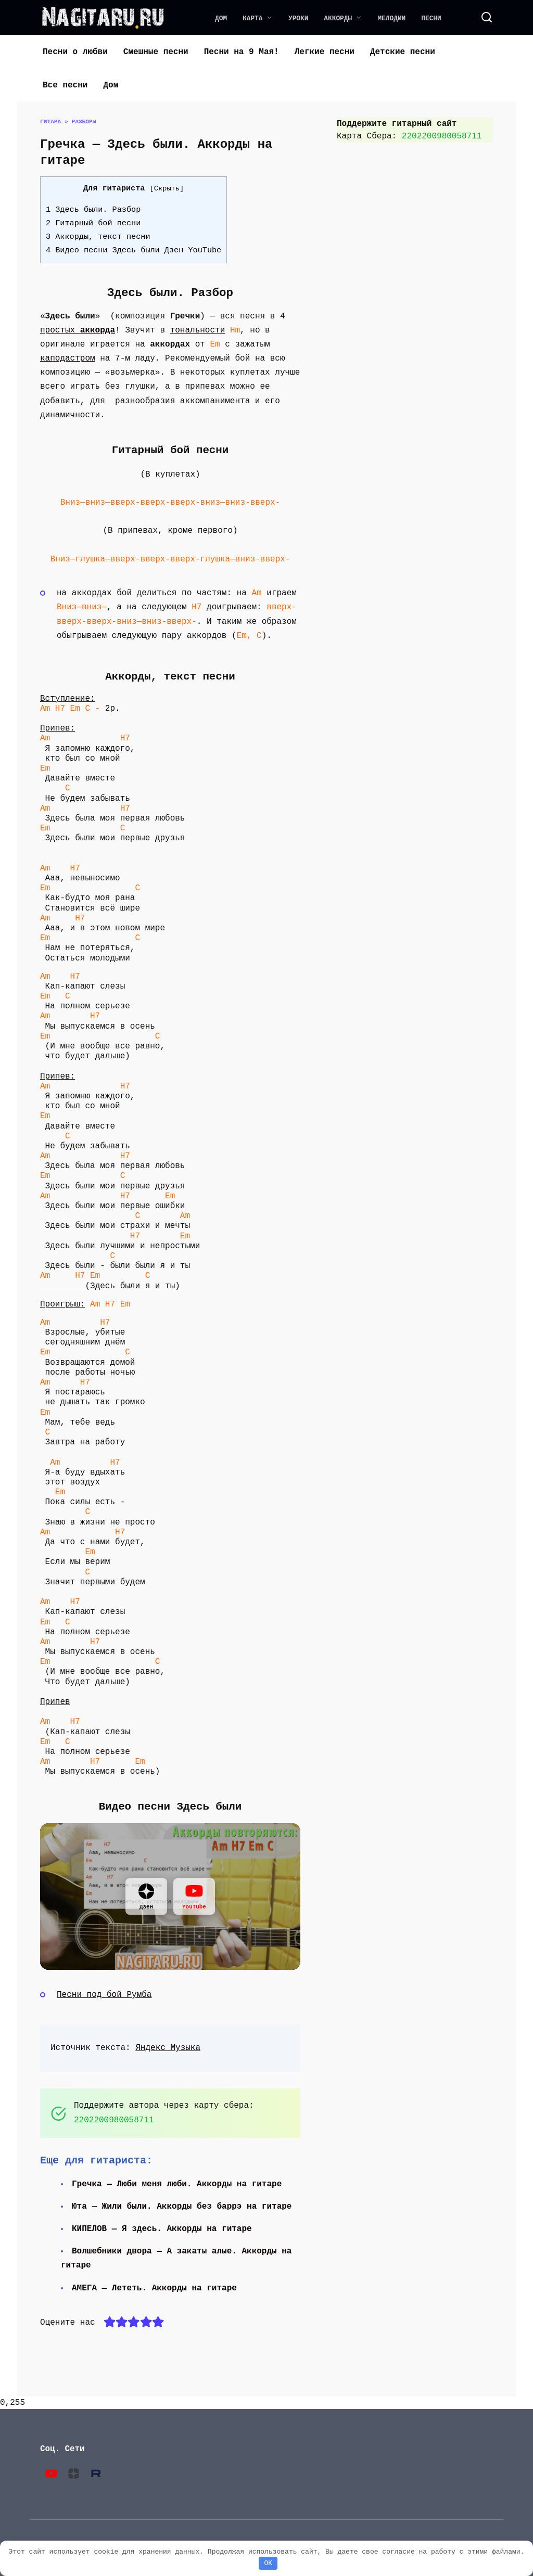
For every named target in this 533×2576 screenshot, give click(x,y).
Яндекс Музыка (167, 2048)
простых (77, 330)
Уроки (298, 18)
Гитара (50, 121)
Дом (221, 18)
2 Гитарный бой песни (93, 223)
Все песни (65, 85)
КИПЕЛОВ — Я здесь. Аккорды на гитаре (163, 2229)
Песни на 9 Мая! (241, 52)
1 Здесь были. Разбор (93, 209)
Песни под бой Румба (104, 1995)
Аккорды (338, 18)
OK (268, 2563)
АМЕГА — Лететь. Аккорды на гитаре (155, 2288)
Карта (252, 18)
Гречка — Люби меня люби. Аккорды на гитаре (178, 2184)
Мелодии (392, 18)
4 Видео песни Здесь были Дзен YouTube (133, 250)
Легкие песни (324, 52)
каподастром (67, 358)
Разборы (83, 121)
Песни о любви (75, 52)
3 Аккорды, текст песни (98, 237)
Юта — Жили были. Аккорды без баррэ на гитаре (183, 2206)
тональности (197, 330)
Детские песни (402, 52)
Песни (431, 18)
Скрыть (167, 189)
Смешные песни (155, 52)
